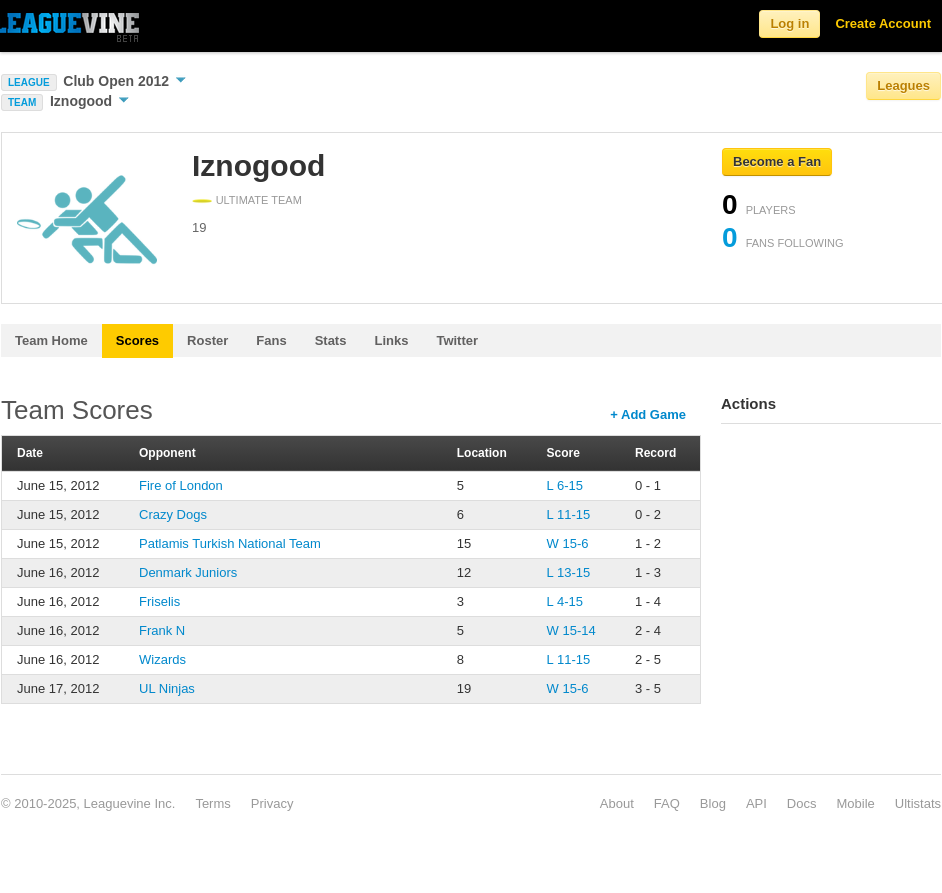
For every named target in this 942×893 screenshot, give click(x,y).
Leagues (903, 85)
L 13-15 (569, 572)
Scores (137, 340)
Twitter (457, 340)
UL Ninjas (167, 688)
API (756, 803)
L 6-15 (565, 485)
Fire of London (181, 485)
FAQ (667, 803)
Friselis (159, 601)
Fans (271, 340)
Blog (713, 803)
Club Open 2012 (124, 81)
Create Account (883, 23)
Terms (212, 803)
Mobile (855, 803)
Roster (207, 340)
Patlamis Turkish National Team (230, 543)
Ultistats (918, 803)
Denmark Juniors (188, 572)
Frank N (162, 630)
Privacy (272, 803)
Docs (802, 803)
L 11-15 (569, 514)
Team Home (51, 340)
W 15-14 (571, 630)
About (617, 803)
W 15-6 (568, 543)
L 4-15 (565, 601)
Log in (789, 23)
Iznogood (89, 101)
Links (391, 340)
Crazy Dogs (173, 514)
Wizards (162, 659)
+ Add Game (648, 414)
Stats (331, 340)
